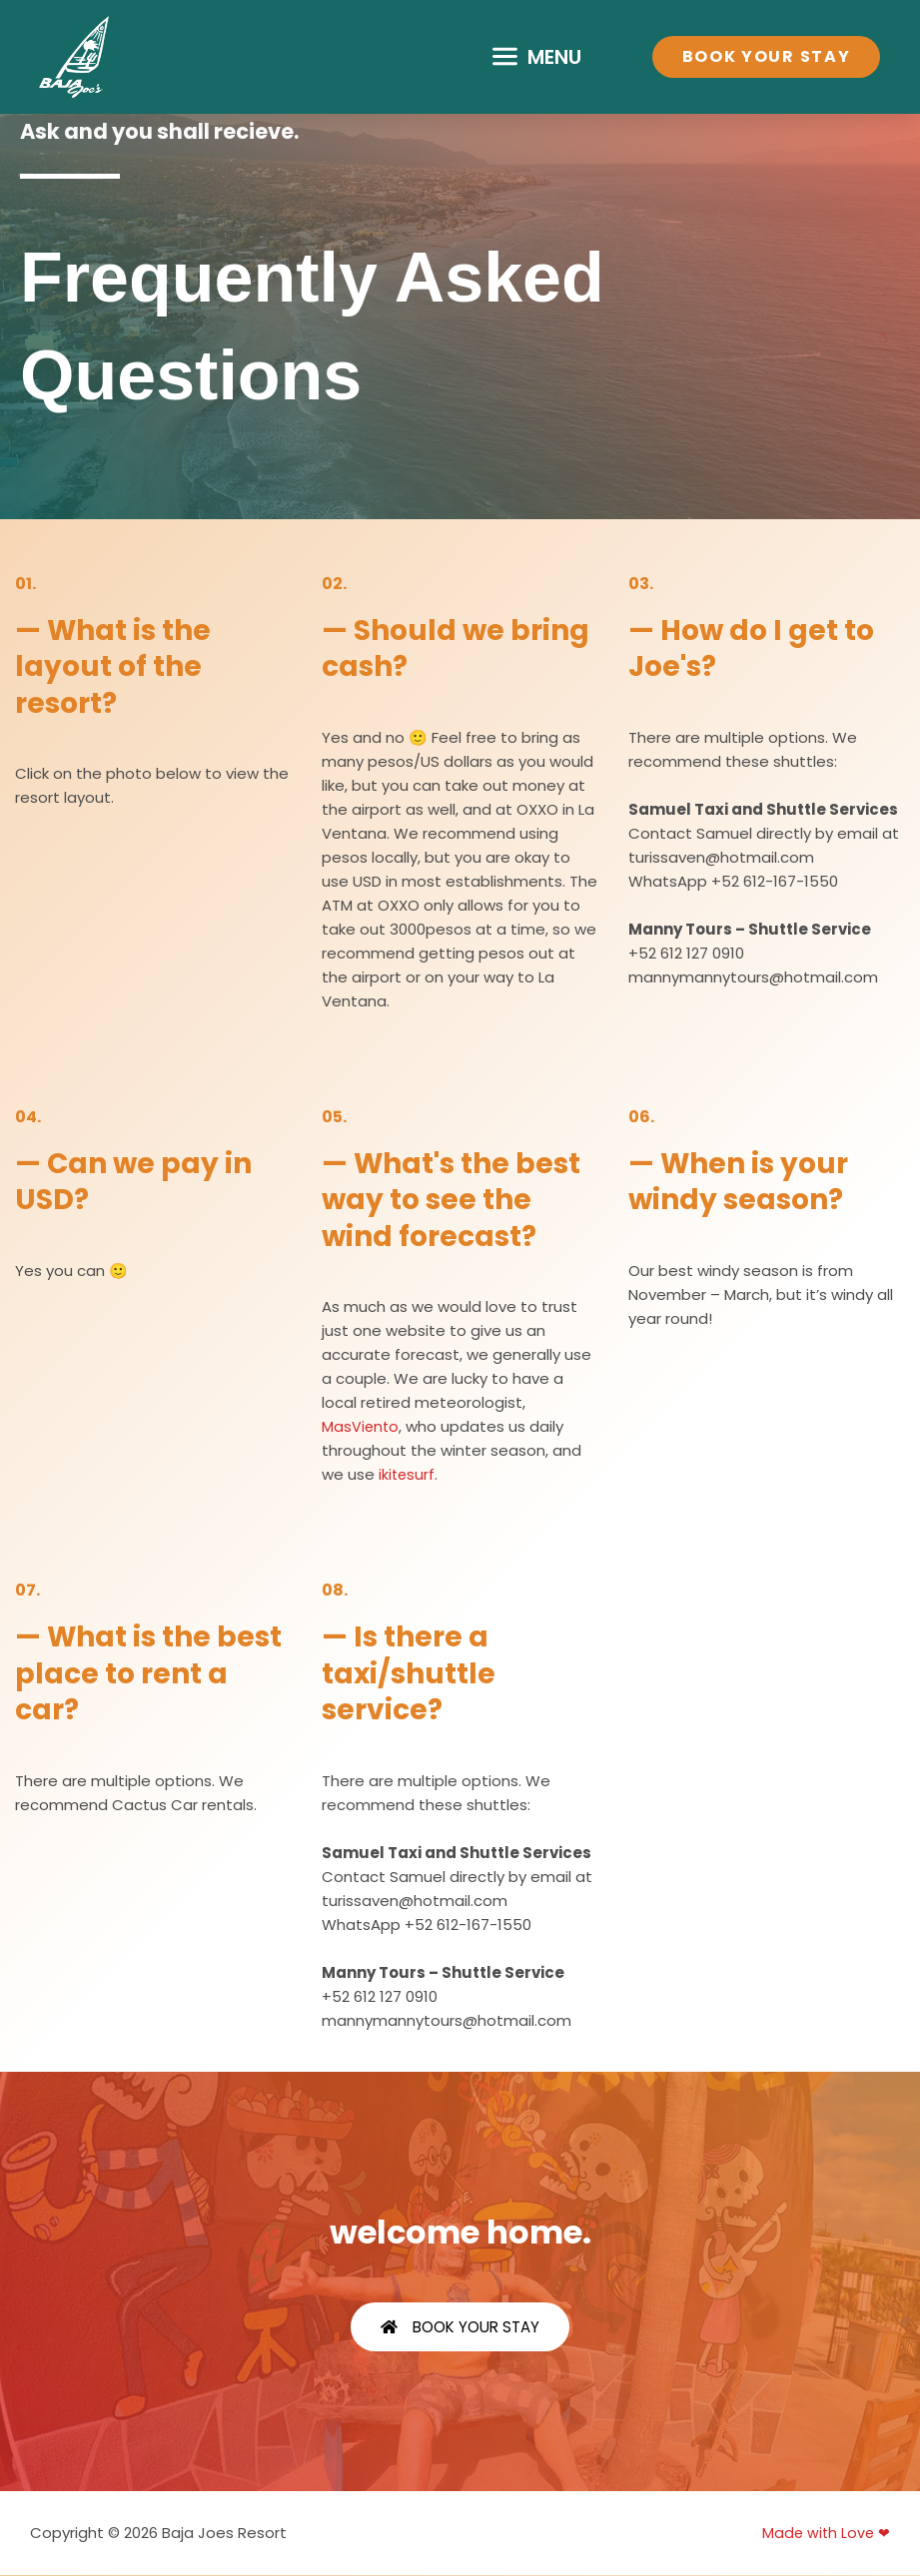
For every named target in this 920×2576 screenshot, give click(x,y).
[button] (537, 57)
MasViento (361, 1426)
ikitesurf (408, 1474)
